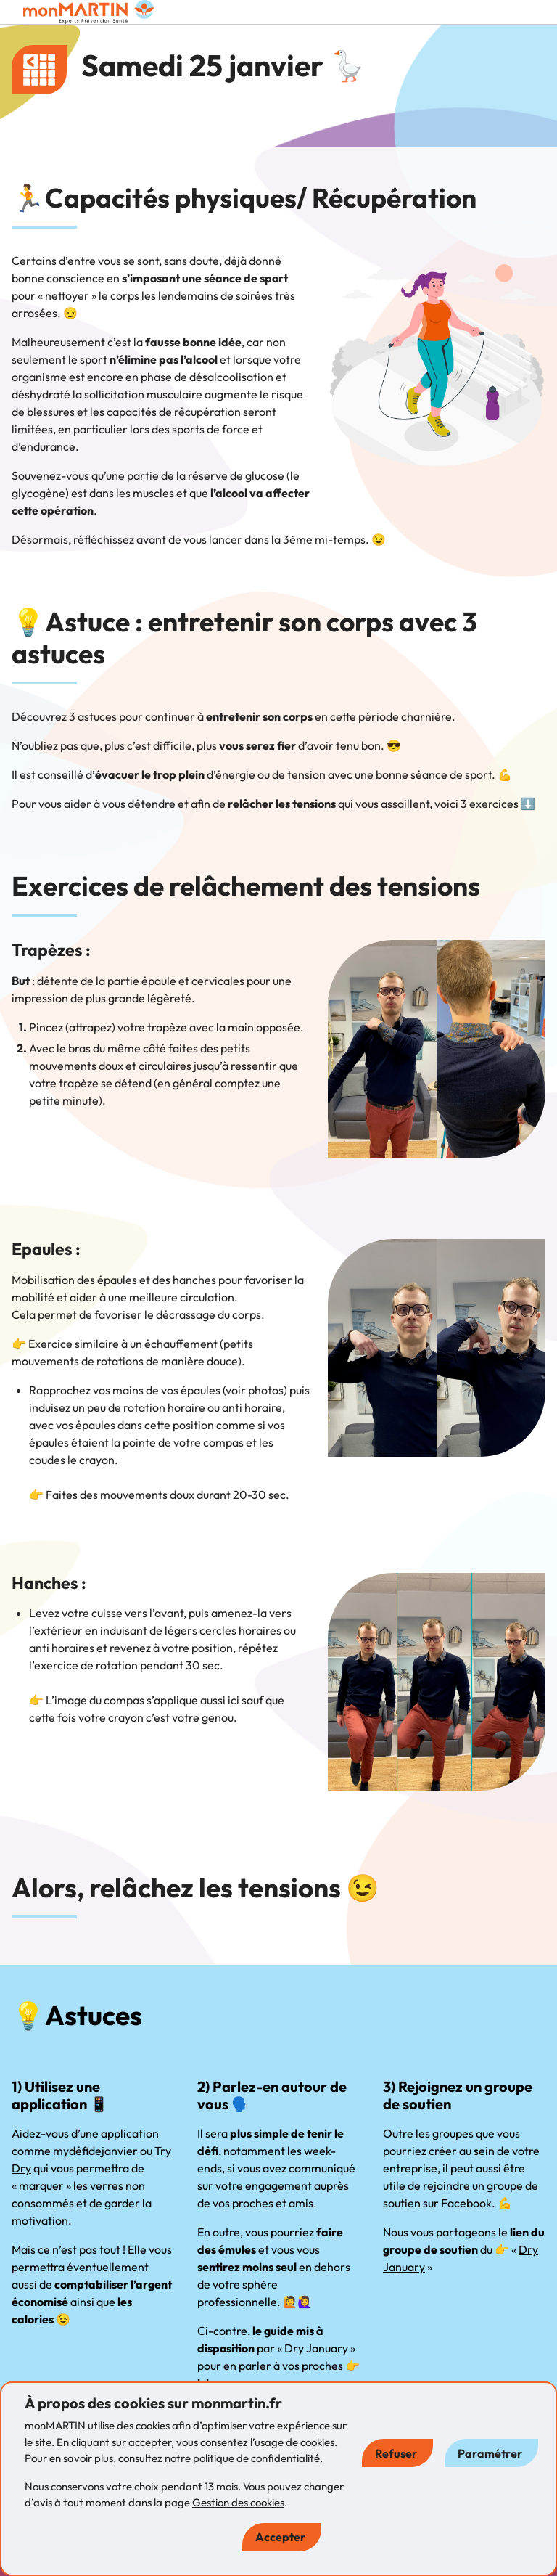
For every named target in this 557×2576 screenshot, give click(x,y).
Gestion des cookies (238, 2502)
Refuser (396, 2453)
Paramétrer (490, 2453)
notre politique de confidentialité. (244, 2458)
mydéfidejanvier (95, 2150)
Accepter (280, 2537)
